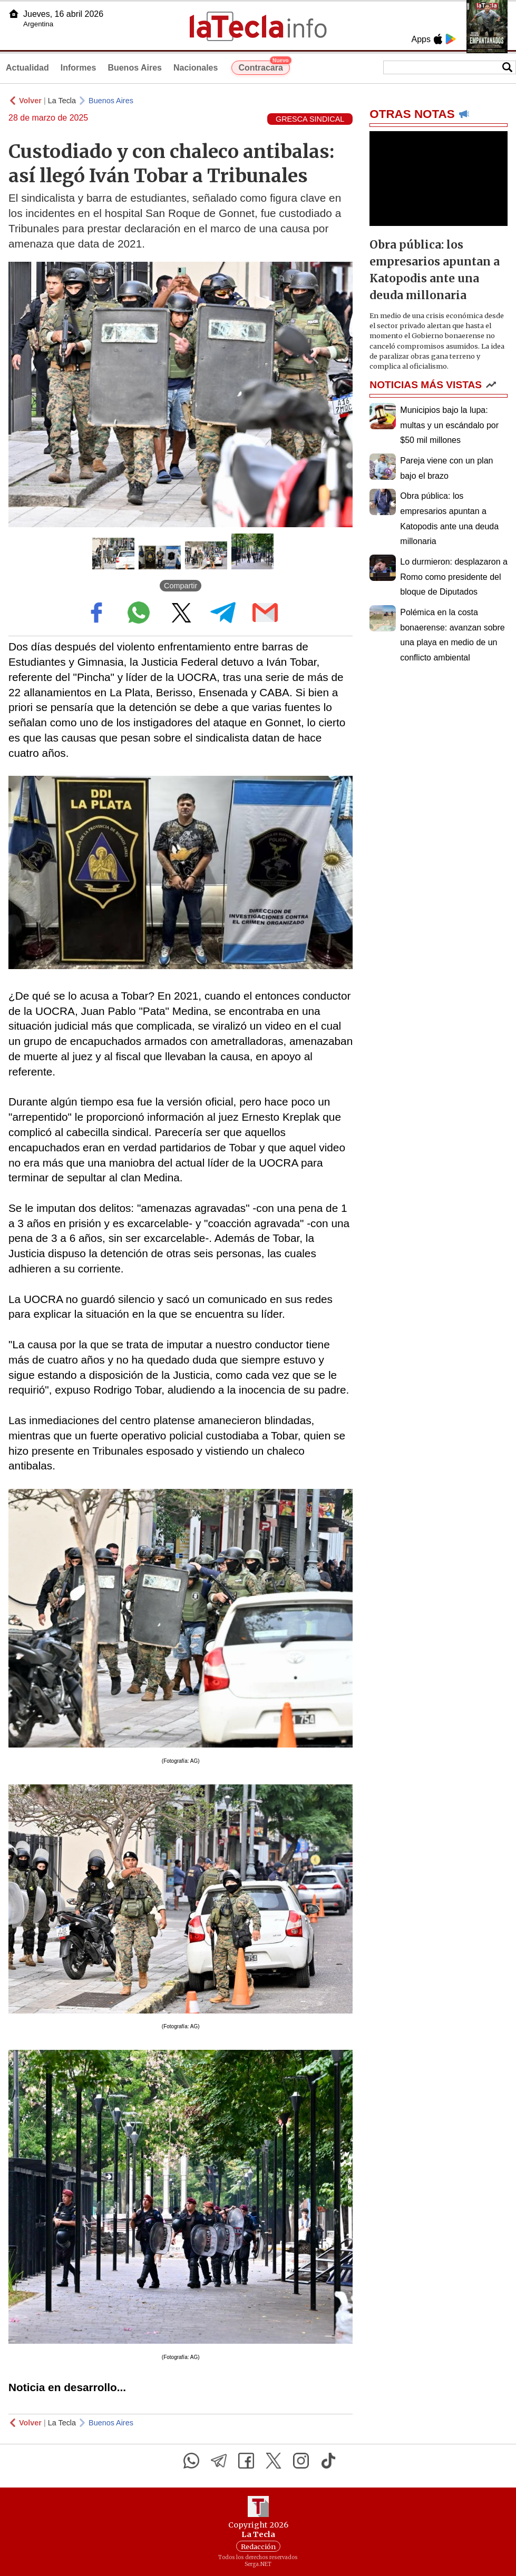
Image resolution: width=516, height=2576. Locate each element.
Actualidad (27, 67)
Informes (78, 67)
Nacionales (195, 67)
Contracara (263, 66)
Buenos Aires (135, 67)
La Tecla (62, 100)
